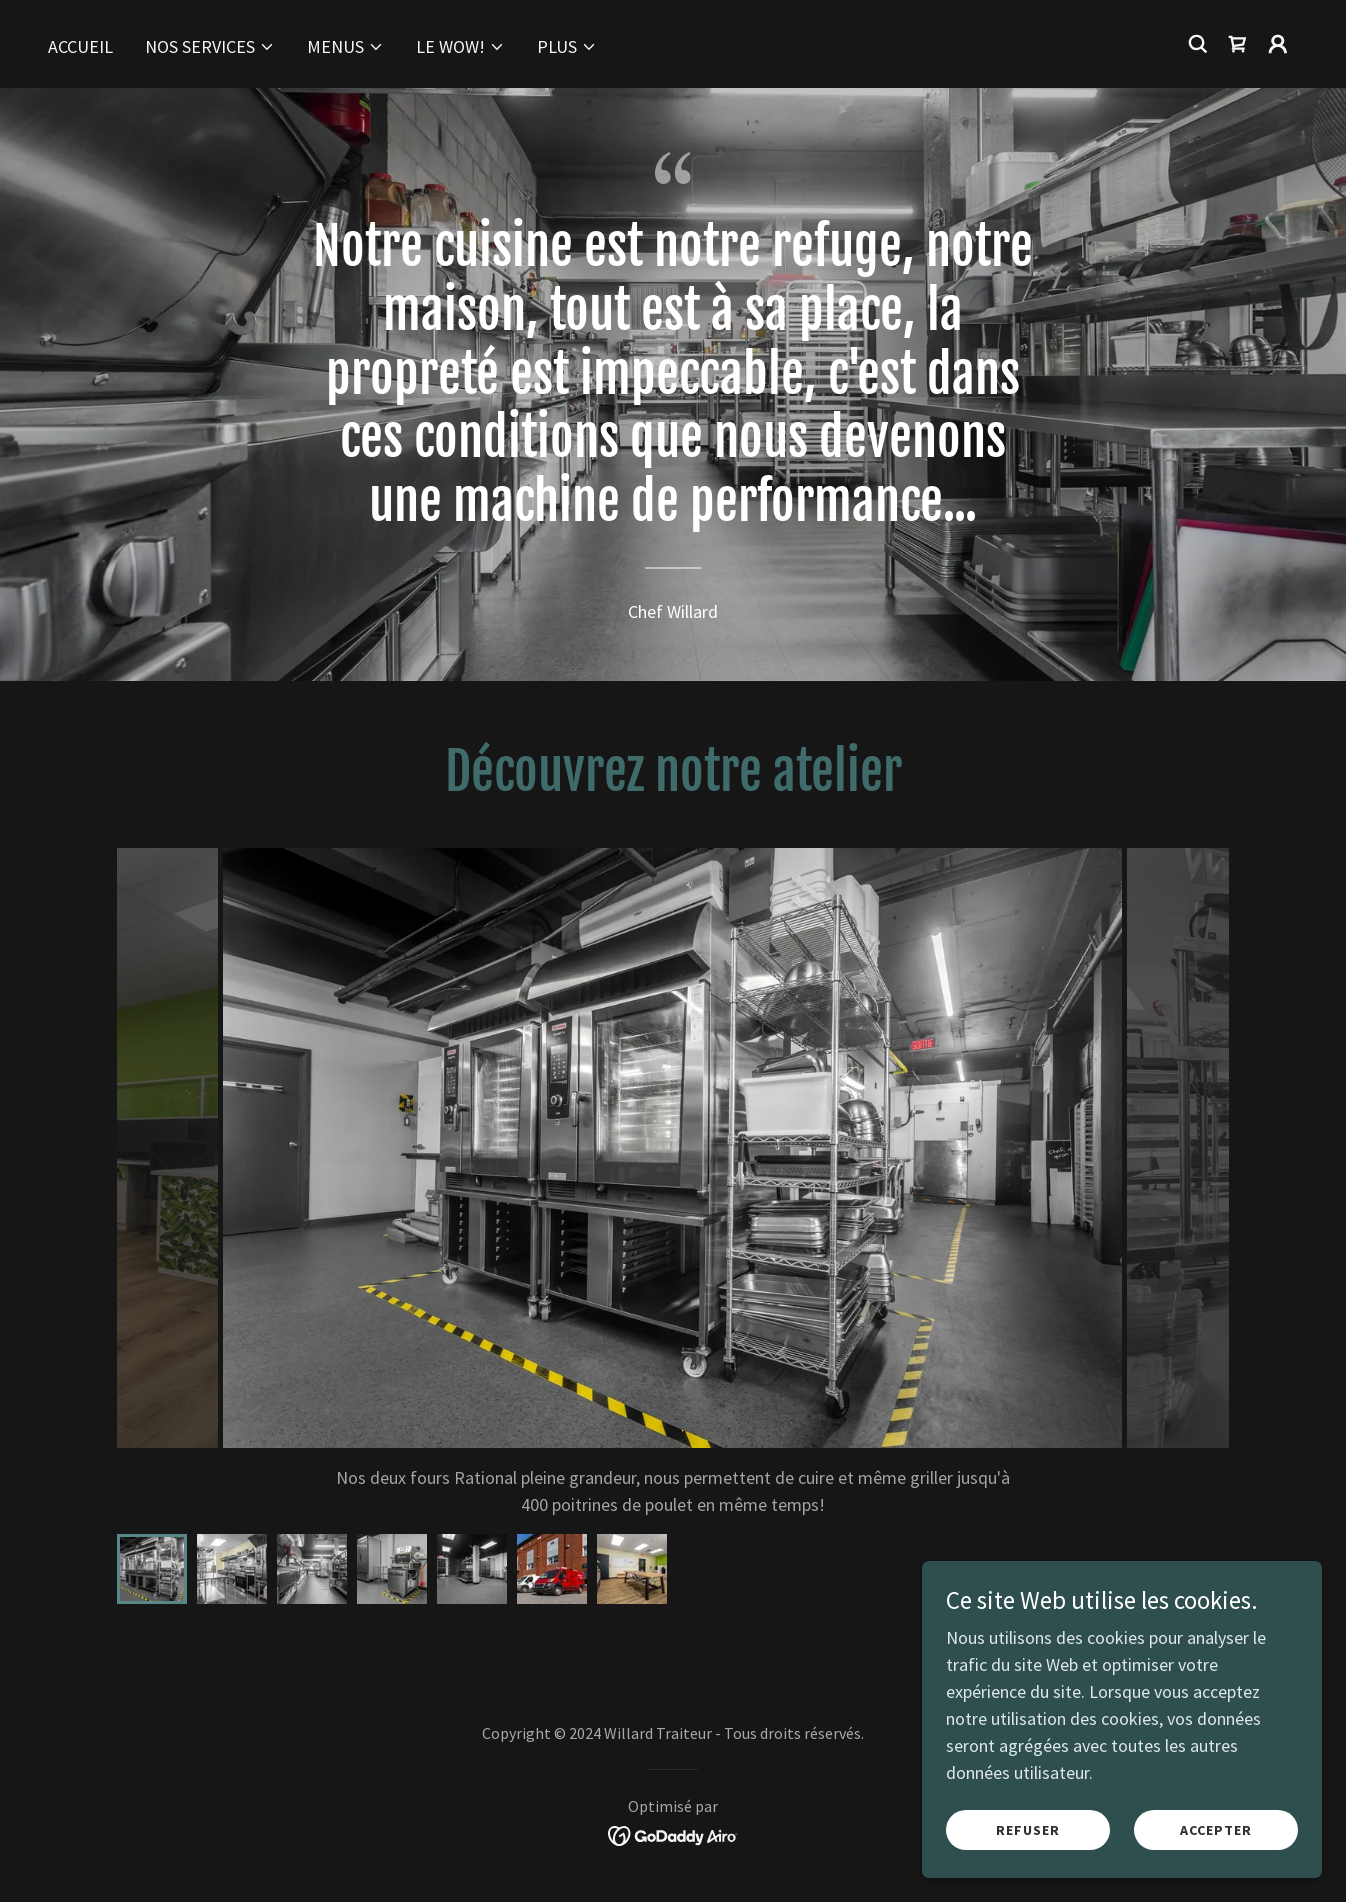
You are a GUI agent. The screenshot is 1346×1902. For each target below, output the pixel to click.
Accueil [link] (80, 46)
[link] (1238, 44)
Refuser (1028, 1830)
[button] (210, 47)
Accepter (1216, 1830)
